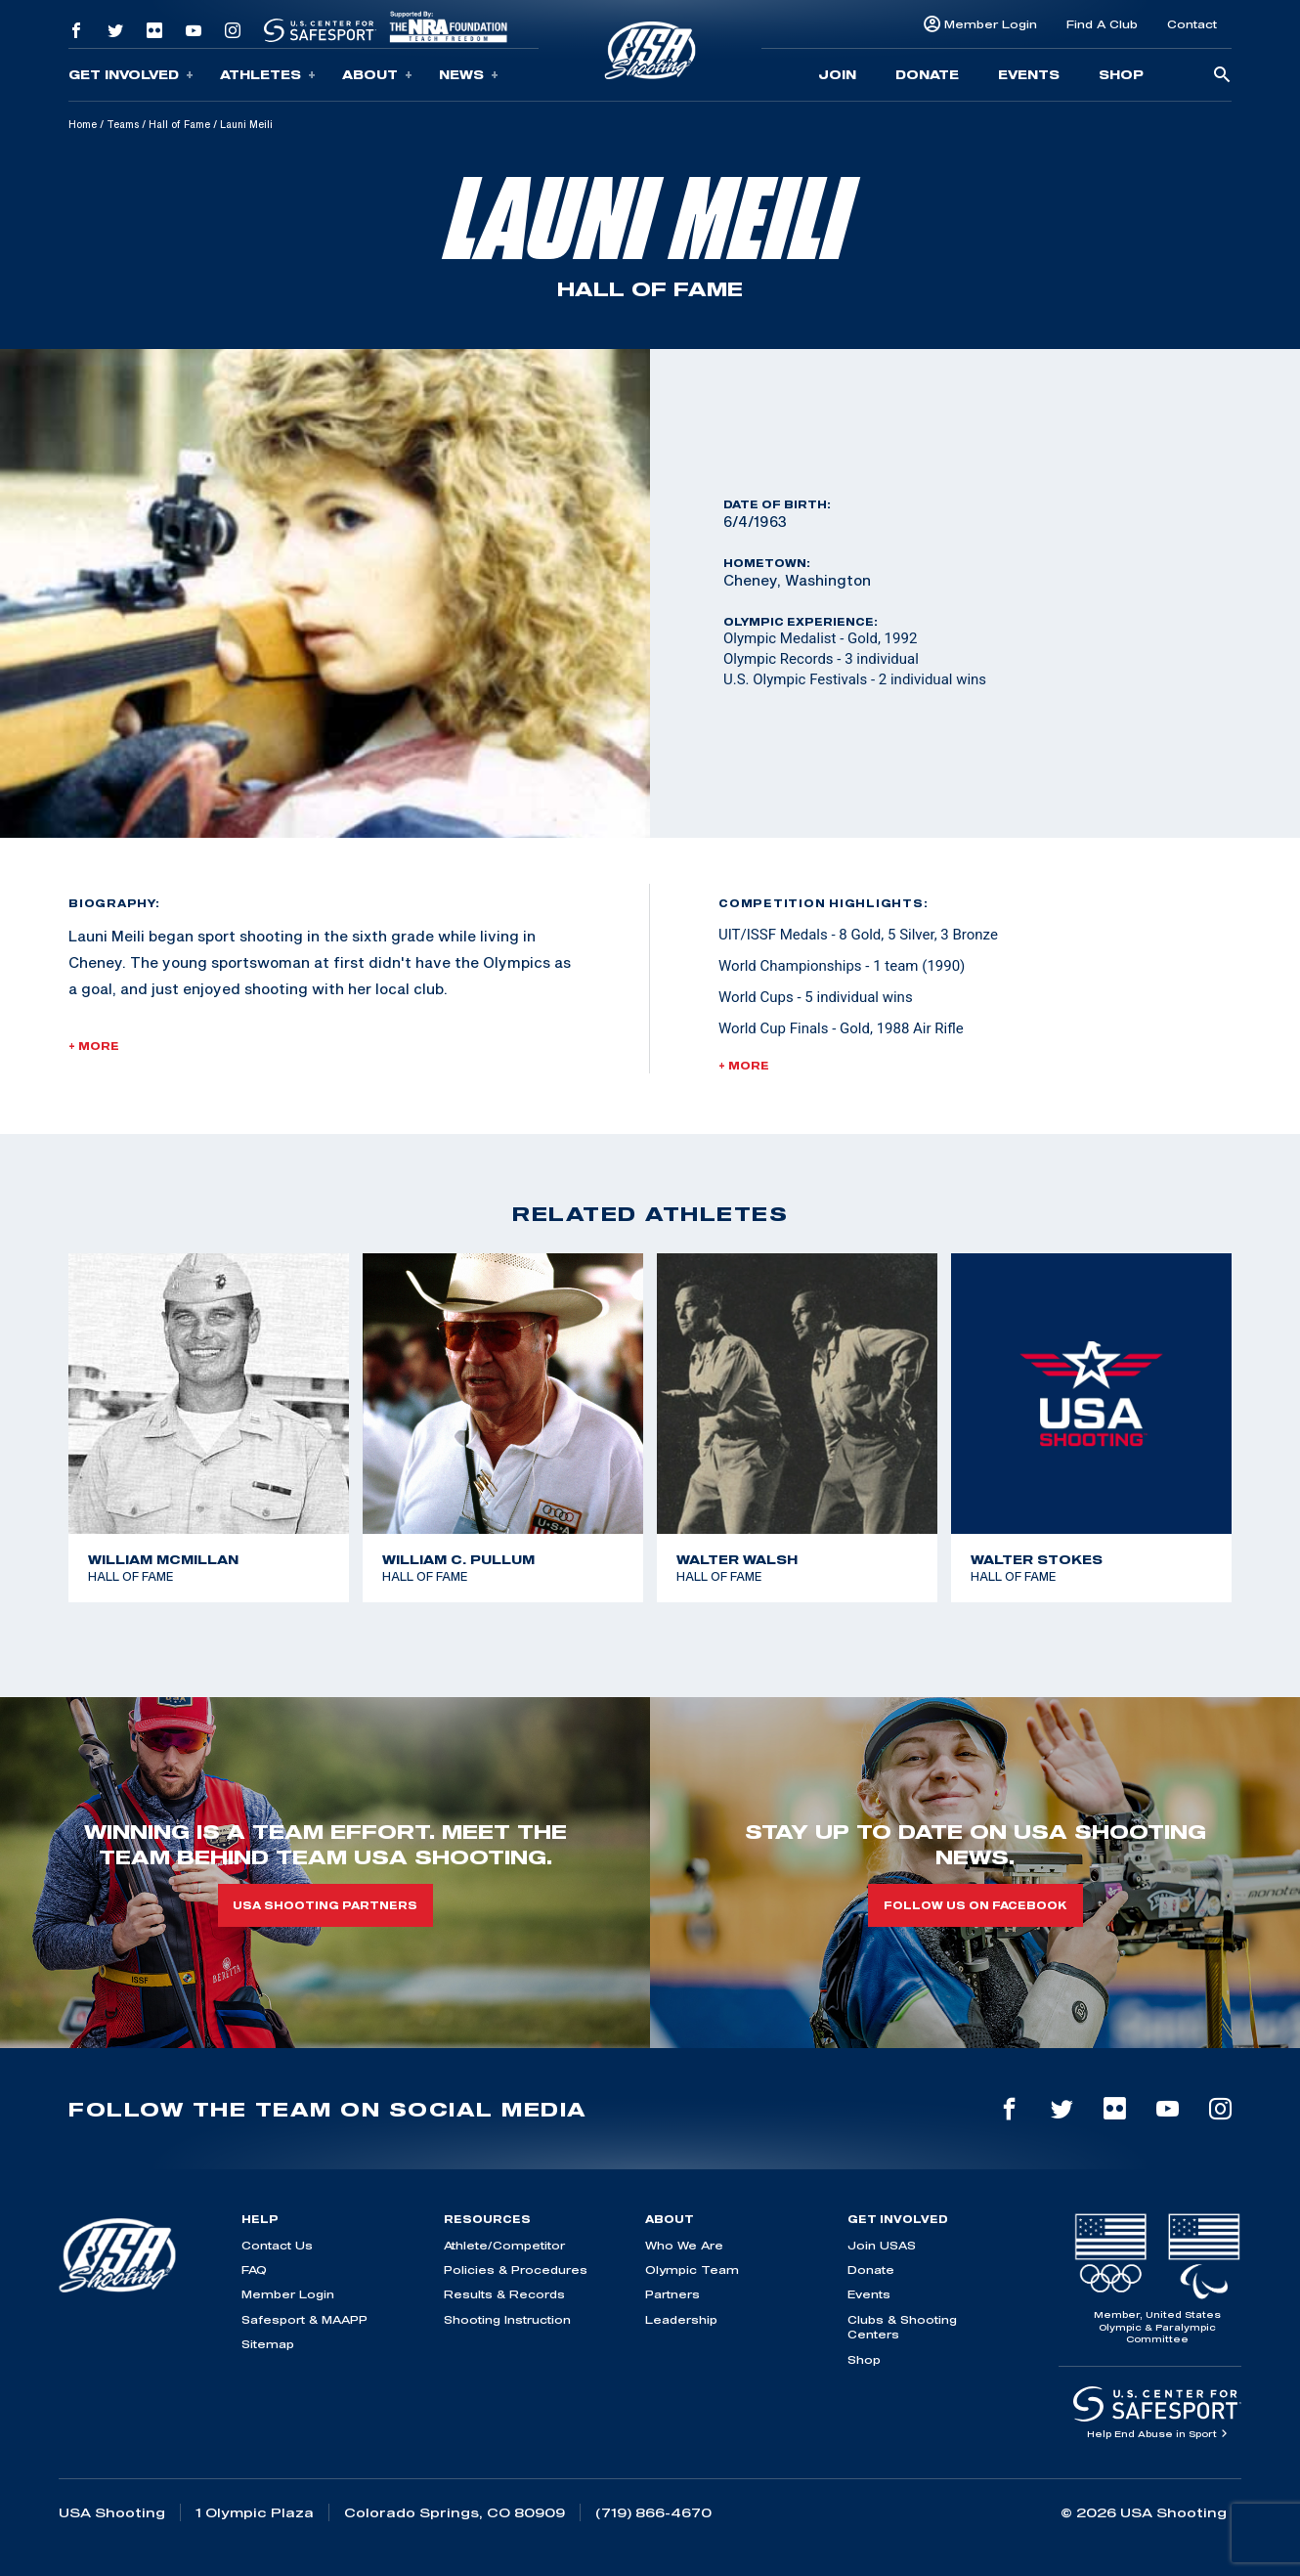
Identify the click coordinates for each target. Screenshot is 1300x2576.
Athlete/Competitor (504, 2245)
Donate (927, 74)
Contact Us (277, 2245)
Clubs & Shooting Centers (902, 2326)
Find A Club (1102, 24)
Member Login (990, 24)
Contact (1192, 24)
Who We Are (684, 2245)
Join (837, 74)
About (377, 74)
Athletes (268, 74)
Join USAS (881, 2245)
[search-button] (1222, 76)
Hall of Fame (179, 124)
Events (1029, 74)
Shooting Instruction (507, 2319)
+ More (93, 1046)
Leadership (681, 2319)
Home (82, 124)
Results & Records (504, 2294)
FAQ (254, 2269)
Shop (1121, 74)
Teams (123, 124)
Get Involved (131, 74)
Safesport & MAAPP (304, 2319)
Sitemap (267, 2343)
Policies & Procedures (515, 2269)
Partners (672, 2294)
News (468, 74)
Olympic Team (692, 2269)
